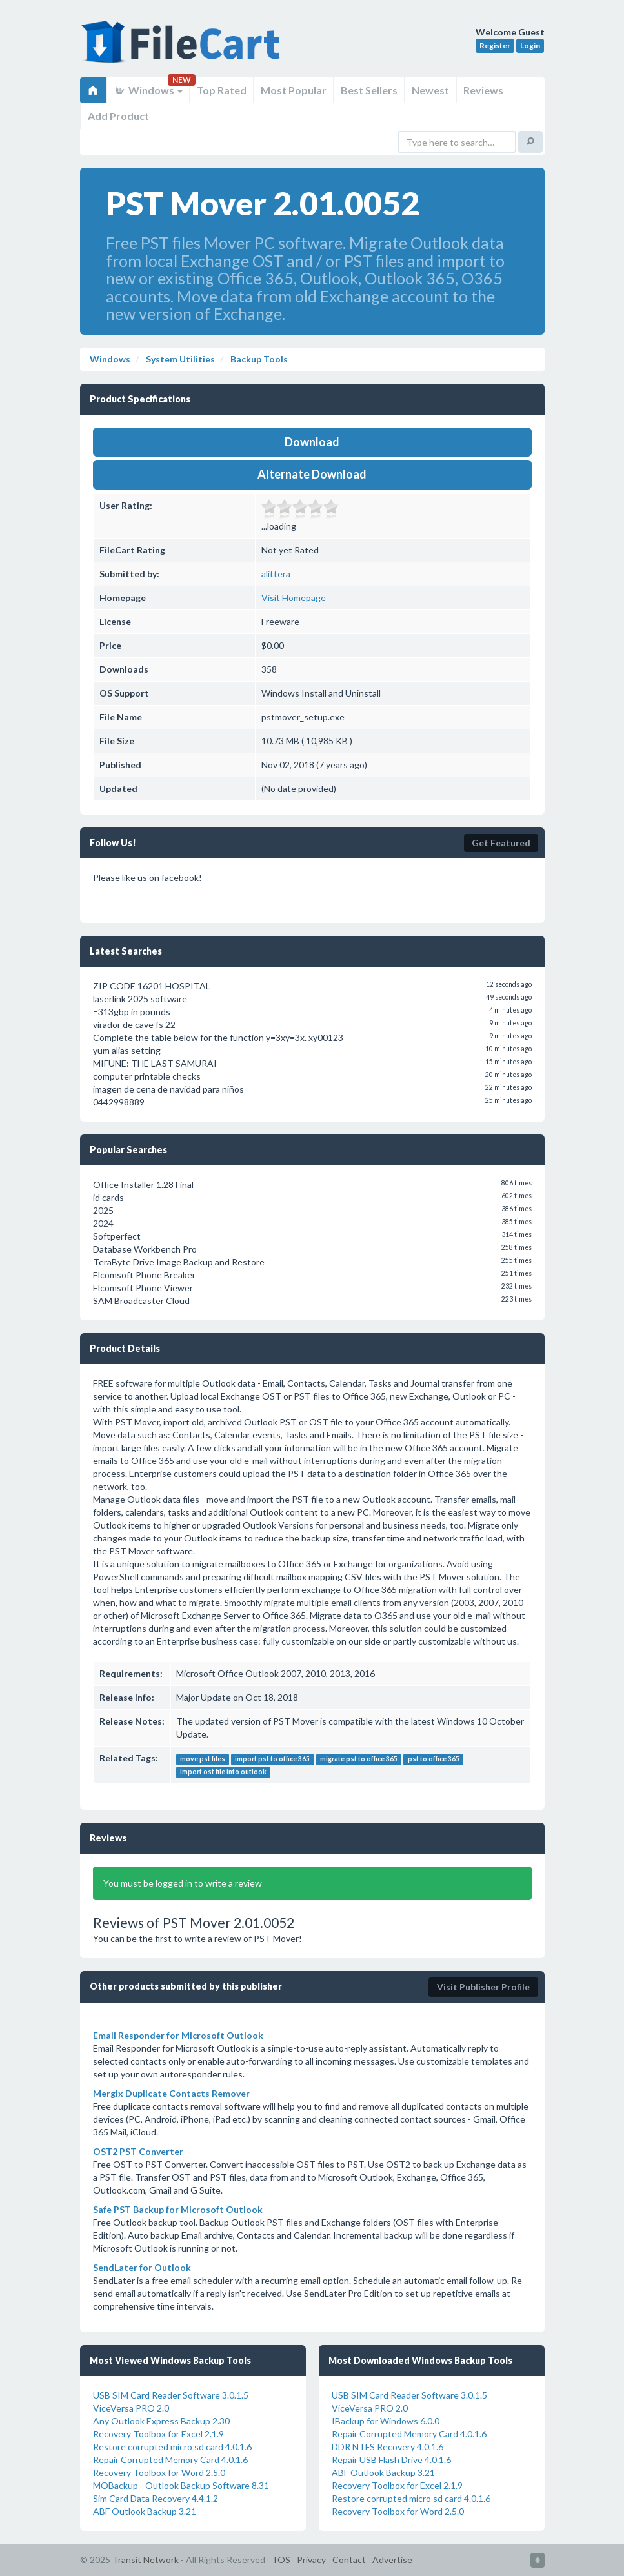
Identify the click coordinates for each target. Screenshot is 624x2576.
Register (494, 45)
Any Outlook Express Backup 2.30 (161, 2420)
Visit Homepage (293, 597)
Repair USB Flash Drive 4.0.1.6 (391, 2459)
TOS (281, 2559)
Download (312, 442)
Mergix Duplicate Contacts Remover (171, 2093)
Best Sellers (369, 90)
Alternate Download (312, 474)
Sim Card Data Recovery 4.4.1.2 (155, 2498)
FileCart (183, 48)
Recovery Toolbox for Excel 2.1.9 (158, 2433)
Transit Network (145, 2559)
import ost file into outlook (223, 1772)
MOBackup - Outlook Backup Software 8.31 (181, 2485)
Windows (148, 90)
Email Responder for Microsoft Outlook (178, 2035)
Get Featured (501, 842)
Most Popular (294, 90)
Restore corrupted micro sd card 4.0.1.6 (172, 2446)
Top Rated (222, 90)
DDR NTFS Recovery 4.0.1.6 (387, 2446)
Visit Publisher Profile (483, 1986)
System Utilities (179, 358)
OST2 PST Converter (138, 2151)
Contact (349, 2559)
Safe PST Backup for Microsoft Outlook (178, 2209)
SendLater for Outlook (142, 2267)
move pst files (202, 1759)
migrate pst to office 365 (359, 1759)
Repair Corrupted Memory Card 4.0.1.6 (170, 2459)
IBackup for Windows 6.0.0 (385, 2420)
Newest (430, 90)
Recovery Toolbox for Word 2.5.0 (159, 2472)
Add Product (118, 116)
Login (530, 45)
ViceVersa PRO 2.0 (131, 2408)
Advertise (392, 2559)
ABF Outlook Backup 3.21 (144, 2511)
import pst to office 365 (272, 1759)
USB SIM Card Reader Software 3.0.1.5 (170, 2395)
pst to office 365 (433, 1759)
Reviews (483, 90)
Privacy (311, 2559)
